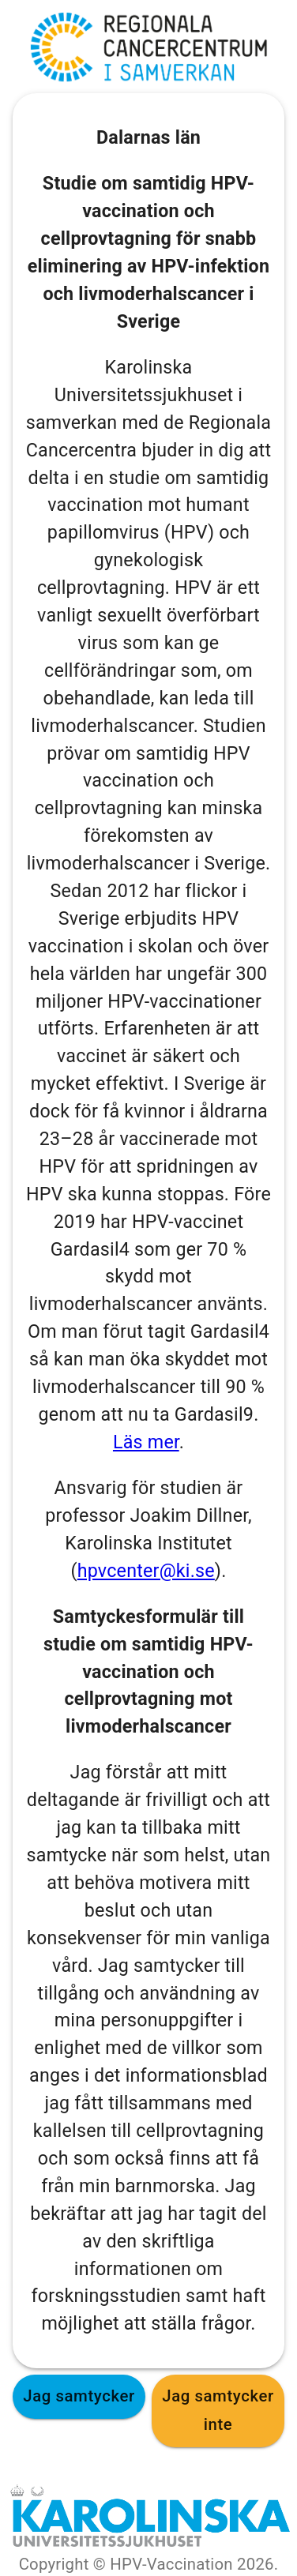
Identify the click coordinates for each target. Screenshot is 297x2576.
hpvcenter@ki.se (146, 1571)
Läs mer (146, 1442)
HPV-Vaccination (171, 2564)
